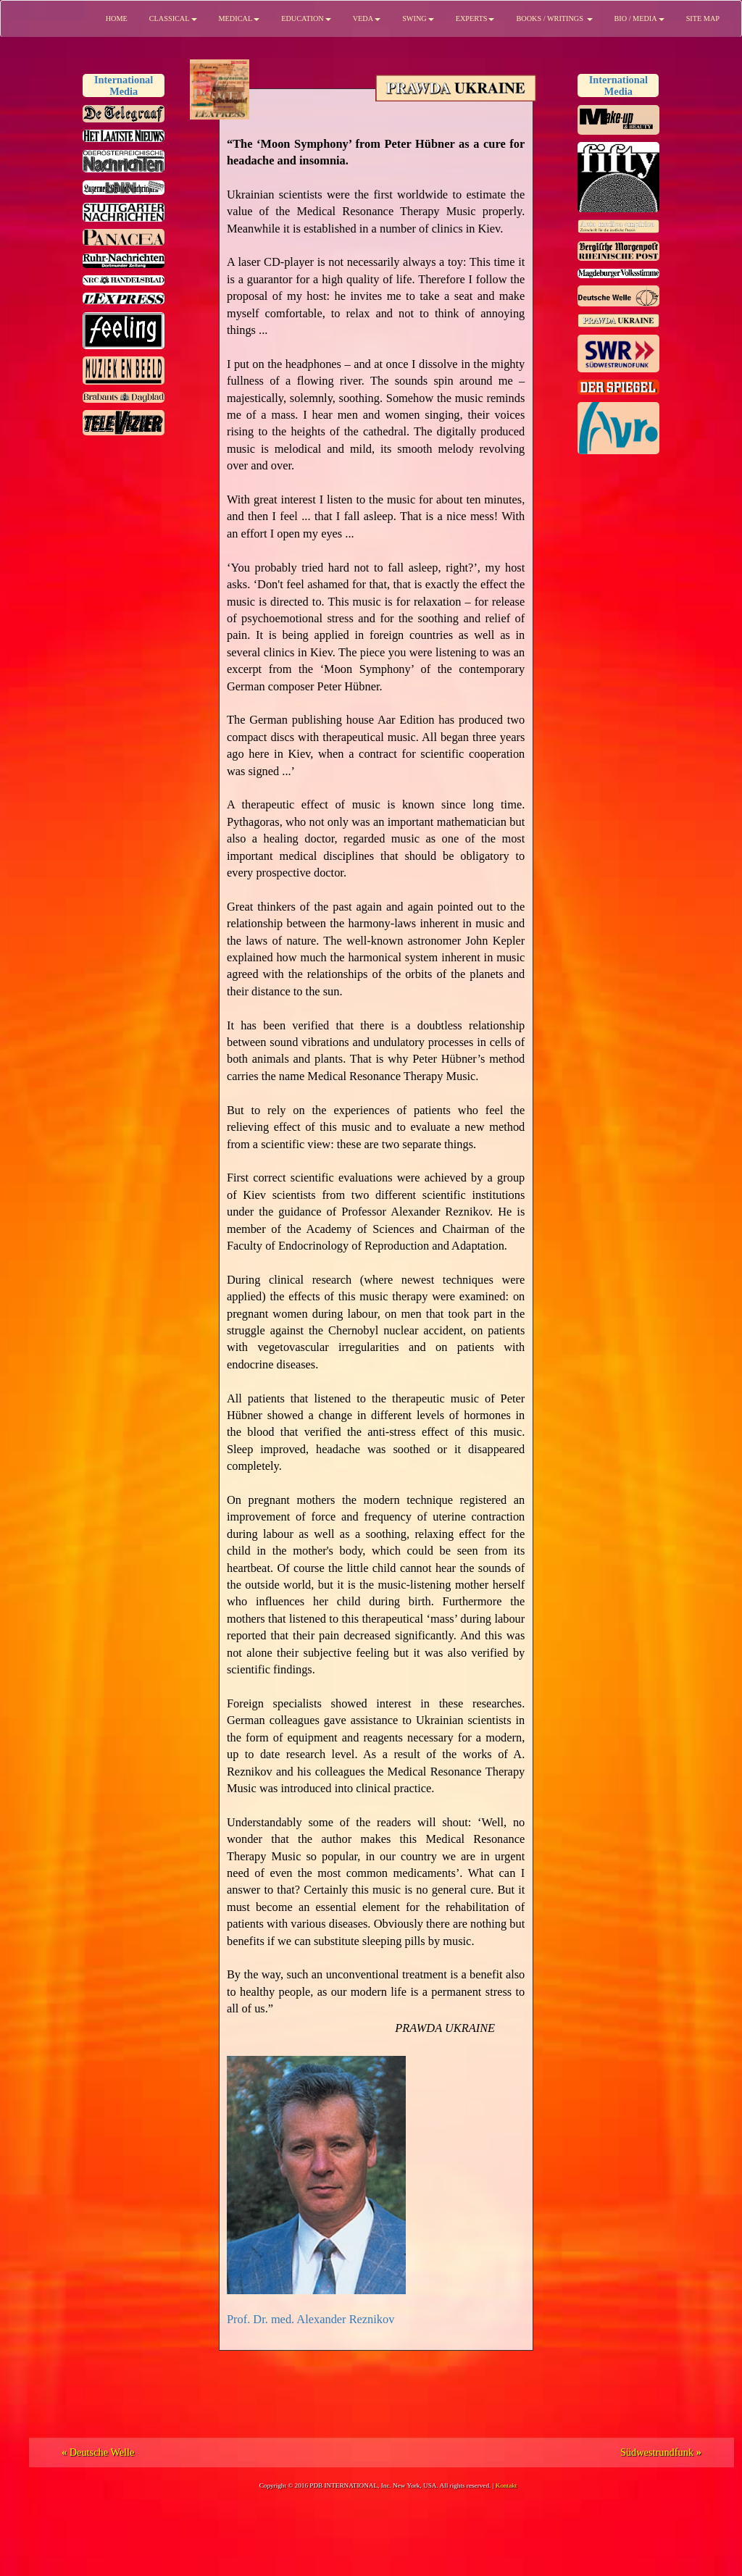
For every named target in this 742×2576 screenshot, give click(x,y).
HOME (117, 18)
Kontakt (506, 2485)
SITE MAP (703, 18)
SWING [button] (418, 18)
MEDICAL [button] (239, 18)
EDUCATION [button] (306, 18)
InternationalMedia (123, 85)
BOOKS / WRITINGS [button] (554, 18)
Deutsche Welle (98, 2452)
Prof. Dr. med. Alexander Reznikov (310, 2319)
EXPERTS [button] (475, 18)
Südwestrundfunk (660, 2452)
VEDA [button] (366, 18)
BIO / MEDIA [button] (639, 18)
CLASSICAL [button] (173, 18)
